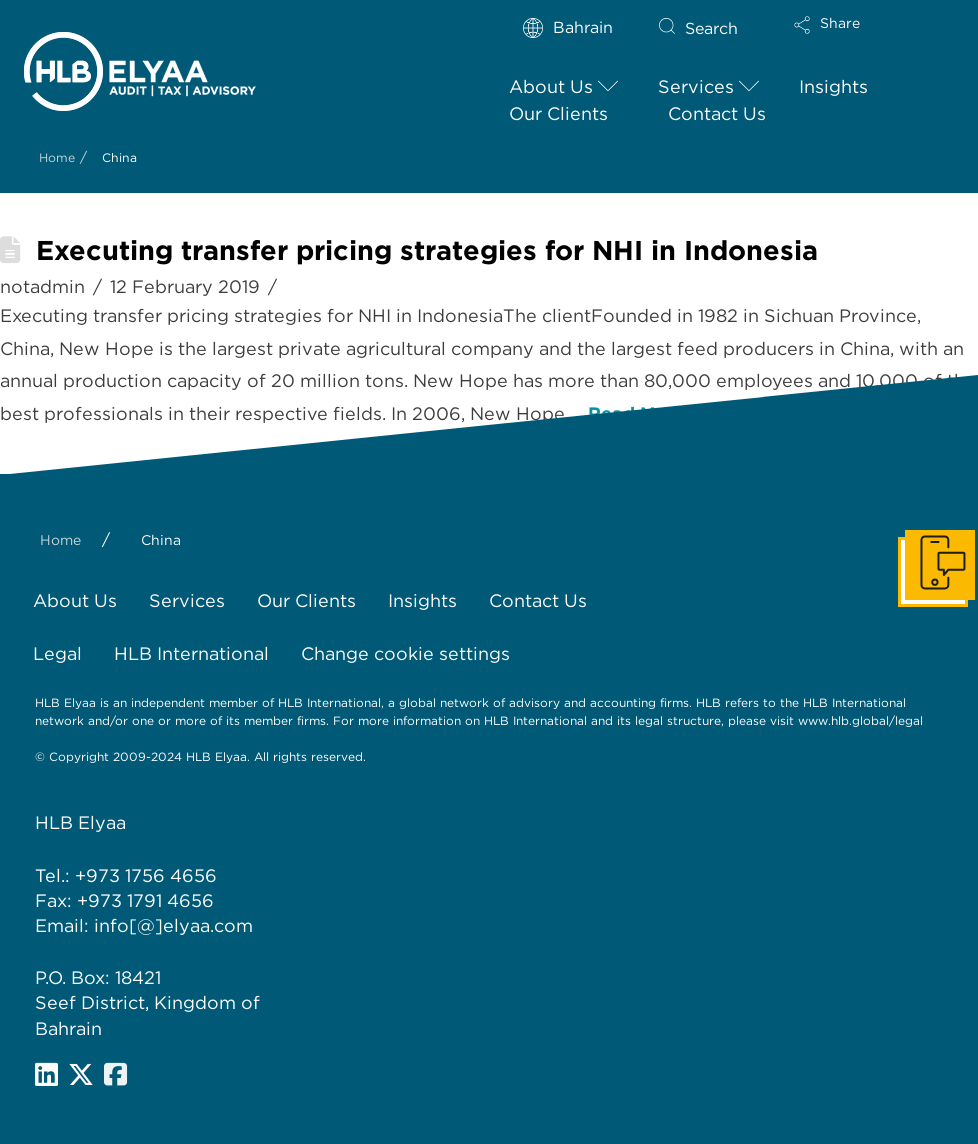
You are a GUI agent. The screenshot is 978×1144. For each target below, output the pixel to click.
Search (711, 28)
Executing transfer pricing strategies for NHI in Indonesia (427, 250)
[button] (852, 38)
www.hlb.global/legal (860, 720)
